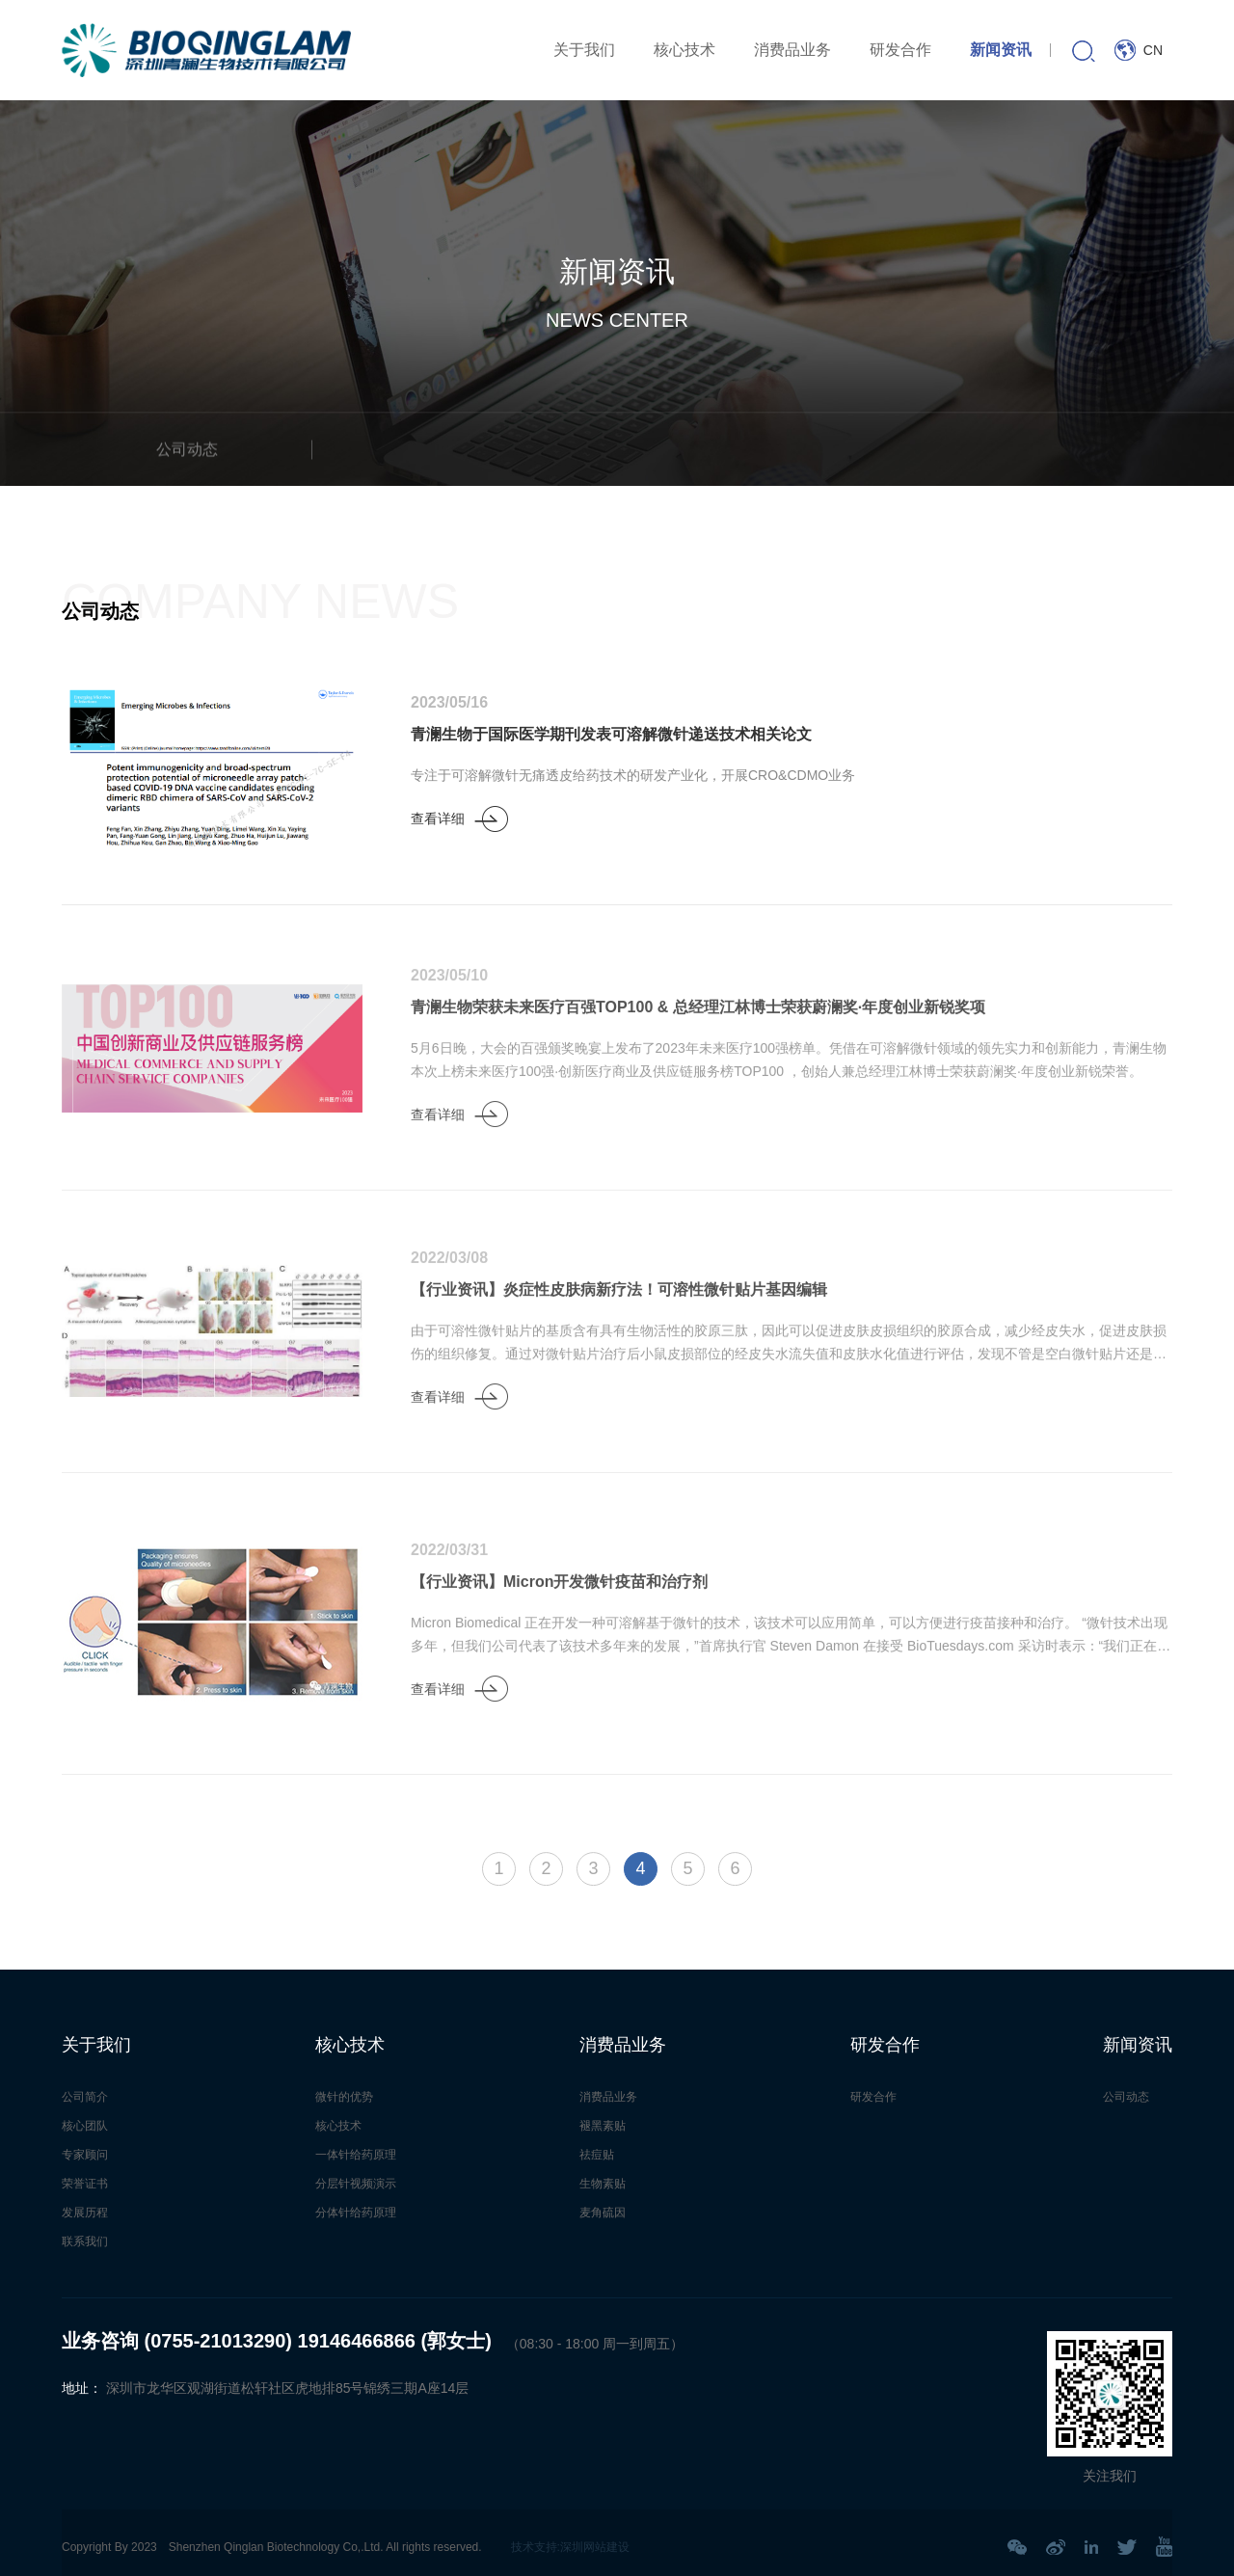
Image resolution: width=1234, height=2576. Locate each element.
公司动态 (1126, 2097)
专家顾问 (85, 2154)
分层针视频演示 (355, 2183)
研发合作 (900, 49)
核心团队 (85, 2126)
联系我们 (85, 2241)
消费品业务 (792, 49)
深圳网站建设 (595, 2547)
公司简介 (85, 2097)
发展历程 (85, 2212)
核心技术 (684, 49)
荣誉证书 (85, 2183)
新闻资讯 (1001, 49)
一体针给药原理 (355, 2154)
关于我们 (584, 49)
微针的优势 (344, 2097)
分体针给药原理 (355, 2212)
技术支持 (534, 2547)
